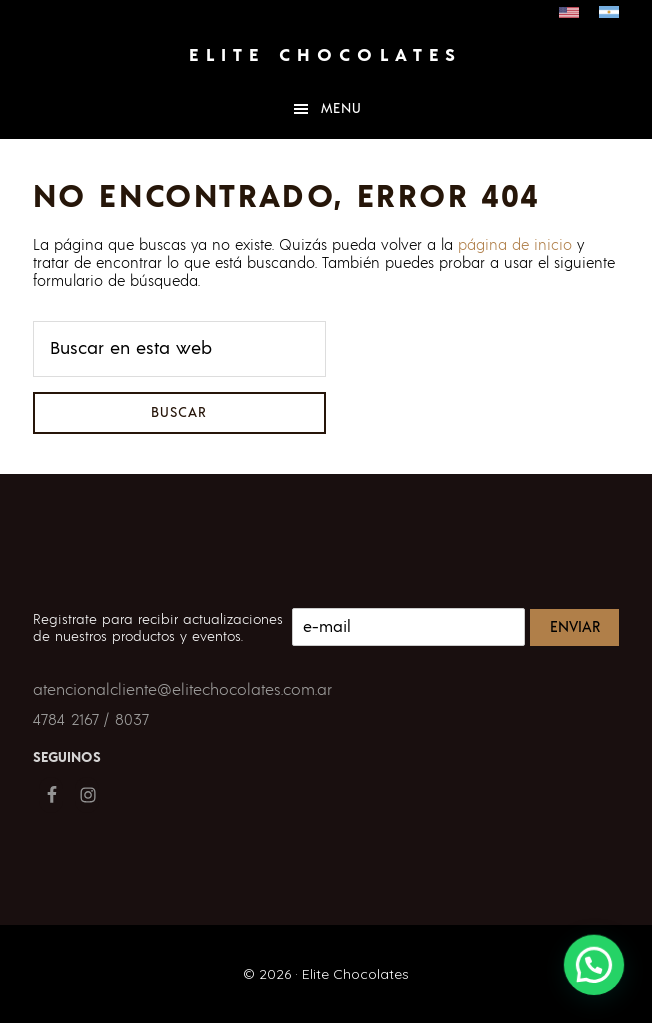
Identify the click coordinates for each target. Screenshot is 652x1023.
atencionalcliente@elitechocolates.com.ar (182, 690)
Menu (341, 109)
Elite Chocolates (325, 56)
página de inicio (515, 245)
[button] (596, 970)
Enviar (575, 627)
